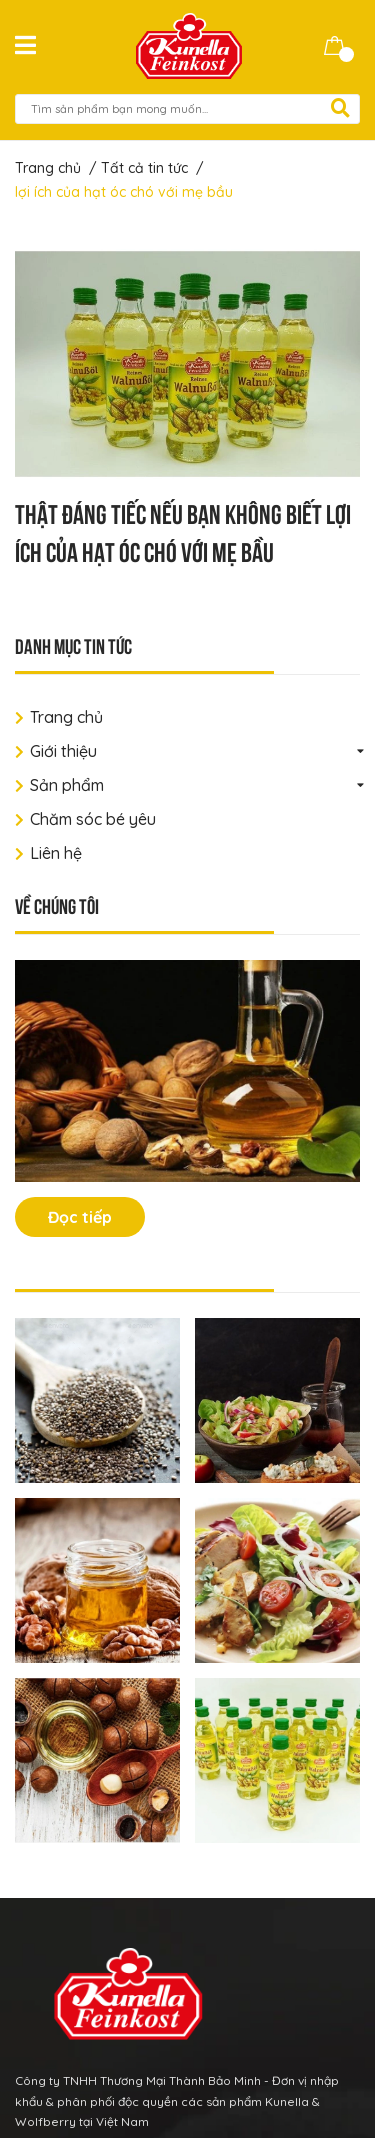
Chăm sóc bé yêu (93, 819)
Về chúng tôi (57, 904)
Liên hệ (56, 853)
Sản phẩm (67, 785)
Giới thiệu (63, 751)
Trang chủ (66, 717)
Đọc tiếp (80, 1217)
